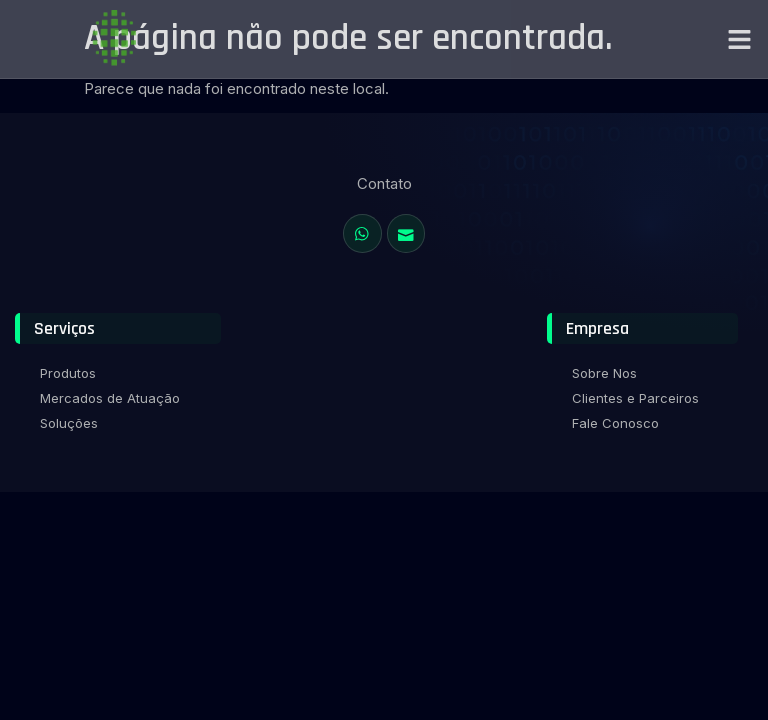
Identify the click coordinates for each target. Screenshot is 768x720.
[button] (740, 39)
